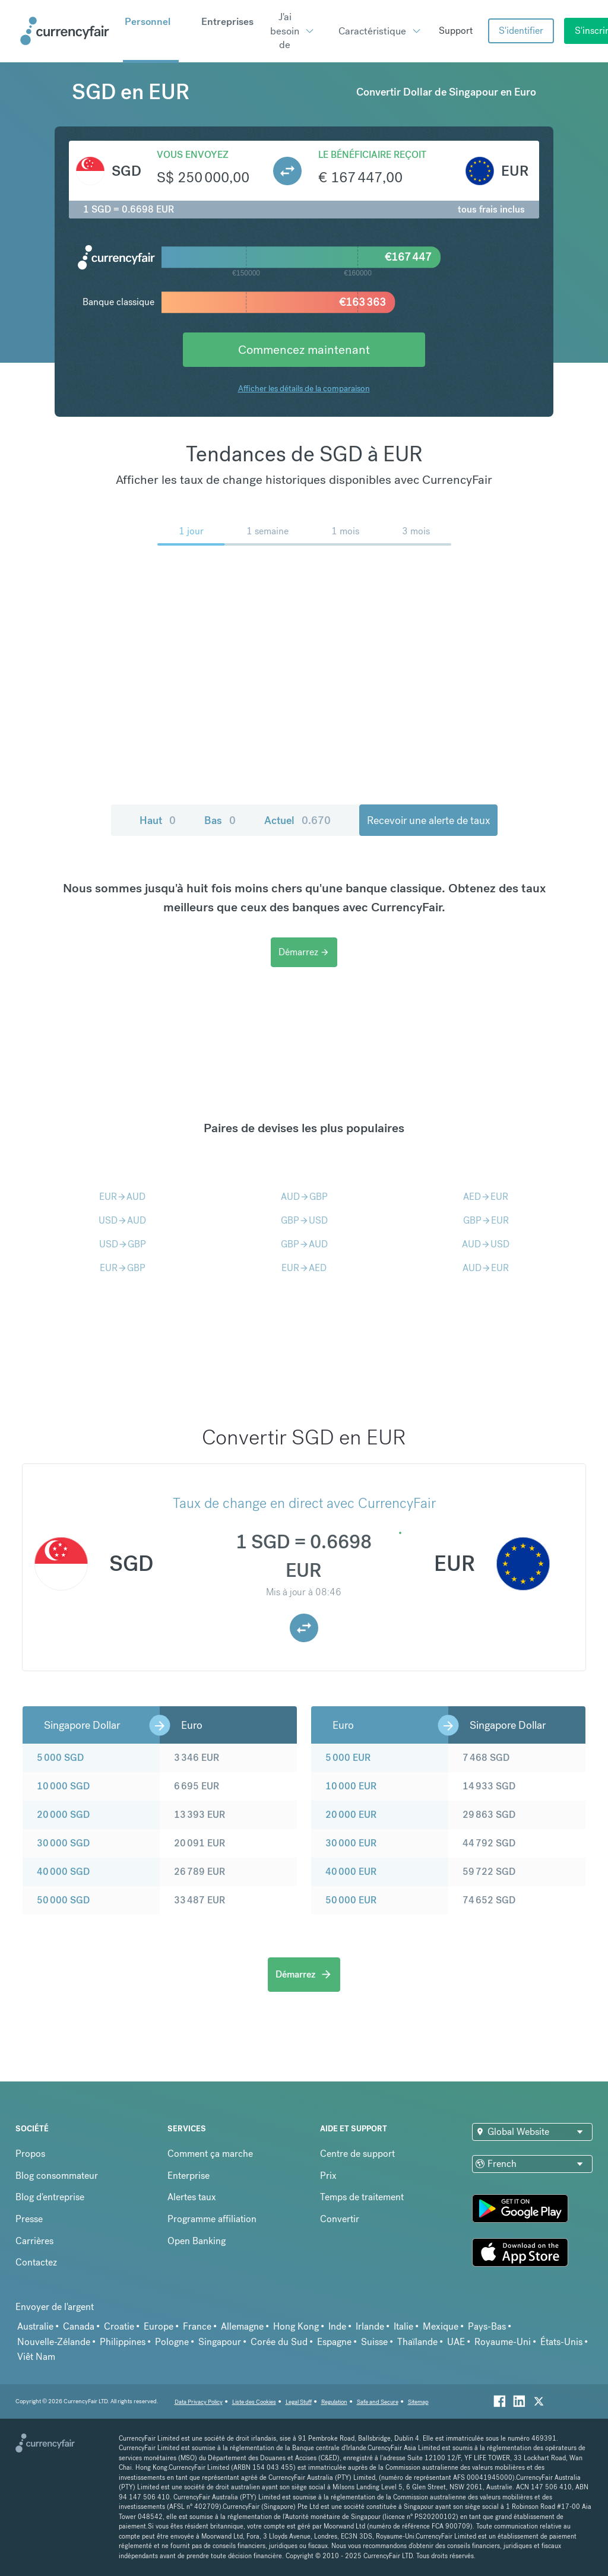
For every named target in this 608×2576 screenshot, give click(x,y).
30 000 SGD (63, 1843)
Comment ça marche (210, 2153)
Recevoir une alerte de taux (428, 820)
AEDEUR (485, 1196)
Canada (78, 2326)
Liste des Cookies (254, 2402)
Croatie (119, 2326)
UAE (456, 2342)
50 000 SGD (63, 1900)
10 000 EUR (350, 1786)
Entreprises (227, 21)
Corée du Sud (279, 2342)
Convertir (339, 2219)
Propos (30, 2153)
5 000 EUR (347, 1757)
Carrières (34, 2241)
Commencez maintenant (304, 349)
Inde (337, 2326)
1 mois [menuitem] (345, 531)
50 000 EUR (350, 1900)
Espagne (334, 2342)
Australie (35, 2326)
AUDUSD (485, 1244)
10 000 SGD (63, 1786)
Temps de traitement (362, 2197)
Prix (328, 2175)
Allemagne (242, 2326)
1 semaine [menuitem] (267, 531)
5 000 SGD (60, 1757)
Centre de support (357, 2153)
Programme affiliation (211, 2219)
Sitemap (418, 2402)
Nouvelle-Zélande (53, 2342)
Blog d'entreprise (49, 2197)
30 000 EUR (350, 1843)
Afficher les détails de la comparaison (304, 388)
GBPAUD (304, 1244)
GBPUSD (304, 1220)
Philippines (122, 2342)
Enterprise (188, 2175)
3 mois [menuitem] (416, 531)
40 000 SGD (63, 1871)
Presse (29, 2219)
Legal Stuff (299, 2402)
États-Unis (561, 2342)
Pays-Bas (487, 2326)
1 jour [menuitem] (191, 531)
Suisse (374, 2342)
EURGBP (122, 1268)
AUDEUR (486, 1268)
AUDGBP (304, 1196)
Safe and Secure (377, 2402)
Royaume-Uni (502, 2342)
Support (456, 30)
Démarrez (304, 952)
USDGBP (122, 1244)
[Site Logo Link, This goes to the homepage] (67, 31)
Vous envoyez (193, 154)
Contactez (36, 2262)
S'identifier (521, 30)
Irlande (370, 2326)
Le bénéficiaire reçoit (372, 154)
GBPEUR (486, 1220)
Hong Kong (296, 2326)
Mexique (440, 2326)
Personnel (147, 21)
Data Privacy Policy (199, 2402)
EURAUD (122, 1196)
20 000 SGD (63, 1814)
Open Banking (196, 2241)
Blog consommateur (56, 2175)
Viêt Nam (36, 2356)
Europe (158, 2326)
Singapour (219, 2342)
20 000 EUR (350, 1814)
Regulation (334, 2402)
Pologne (172, 2342)
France (197, 2326)
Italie (403, 2326)
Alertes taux (191, 2197)
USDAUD (122, 1220)
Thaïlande (417, 2342)
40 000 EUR (350, 1871)
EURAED (304, 1268)
